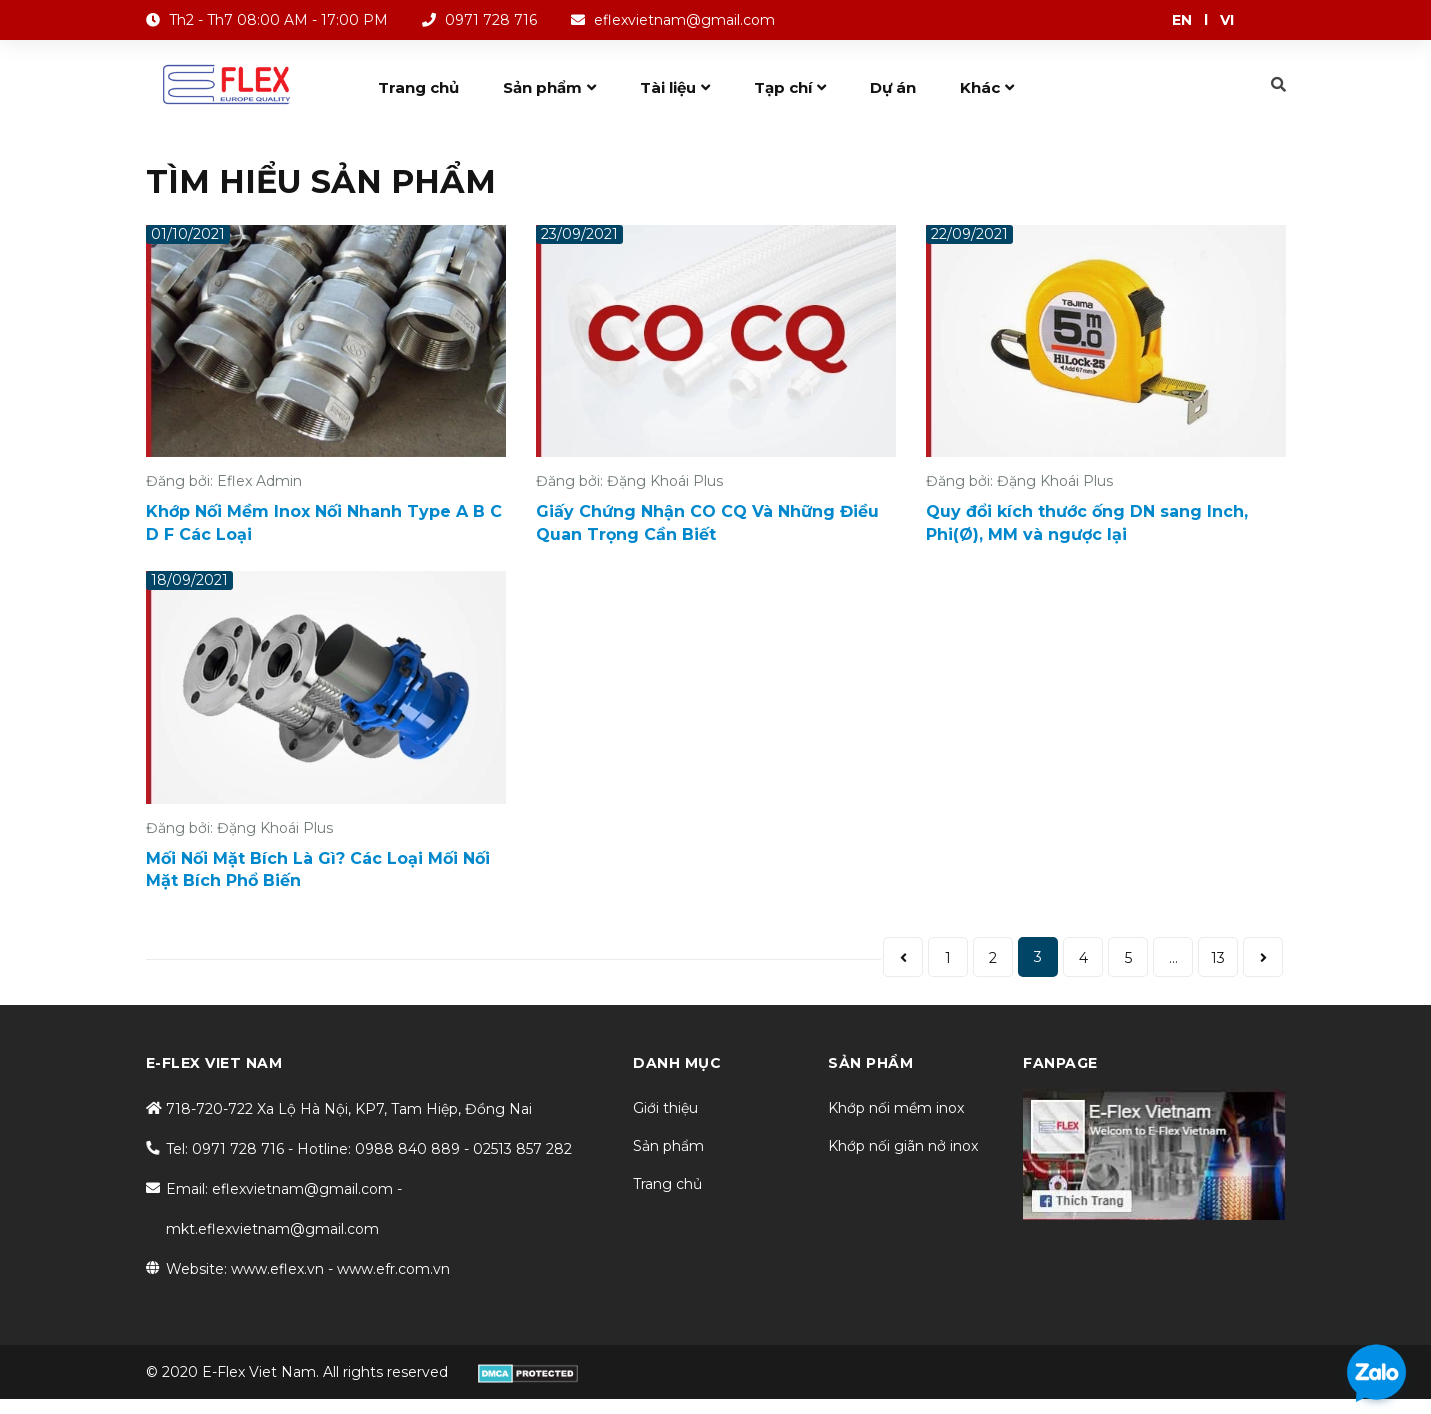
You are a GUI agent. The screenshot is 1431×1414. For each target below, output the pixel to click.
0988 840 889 (407, 1149)
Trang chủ (667, 1184)
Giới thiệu (665, 1108)
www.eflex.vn (277, 1269)
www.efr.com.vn (393, 1269)
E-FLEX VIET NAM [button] (214, 1063)
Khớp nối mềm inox (896, 1108)
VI (1227, 20)
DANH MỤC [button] (677, 1063)
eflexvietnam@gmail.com (684, 20)
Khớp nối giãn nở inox (903, 1146)
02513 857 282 (522, 1149)
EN (1182, 20)
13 (1218, 958)
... (1173, 958)
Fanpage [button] (1060, 1063)
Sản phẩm (668, 1146)
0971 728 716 (491, 20)
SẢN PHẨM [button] (870, 1063)
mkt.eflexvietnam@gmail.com (272, 1229)
